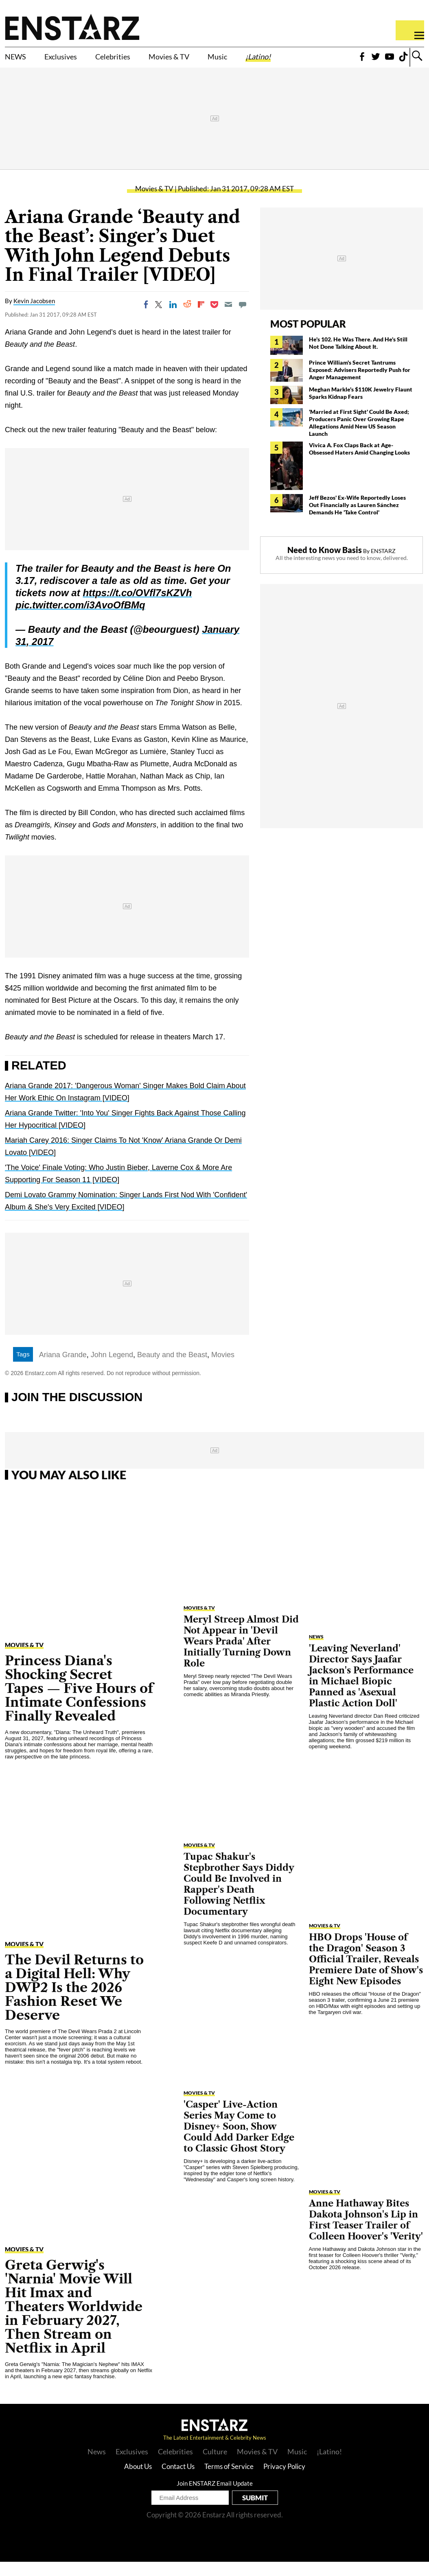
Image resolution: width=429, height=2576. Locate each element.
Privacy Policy (284, 2480)
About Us (138, 2480)
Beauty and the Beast (172, 1369)
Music (268, 57)
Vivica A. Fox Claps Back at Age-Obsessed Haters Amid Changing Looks (359, 463)
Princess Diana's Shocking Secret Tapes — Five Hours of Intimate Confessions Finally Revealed (79, 1702)
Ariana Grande (63, 1369)
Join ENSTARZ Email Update (215, 2497)
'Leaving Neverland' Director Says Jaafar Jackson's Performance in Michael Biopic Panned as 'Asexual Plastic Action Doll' (361, 1690)
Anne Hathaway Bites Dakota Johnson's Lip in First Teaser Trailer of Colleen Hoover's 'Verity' (366, 2234)
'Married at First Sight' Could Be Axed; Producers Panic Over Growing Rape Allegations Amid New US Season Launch (359, 436)
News (316, 1651)
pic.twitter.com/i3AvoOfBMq (80, 619)
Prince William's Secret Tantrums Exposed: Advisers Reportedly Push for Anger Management (359, 384)
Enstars (72, 26)
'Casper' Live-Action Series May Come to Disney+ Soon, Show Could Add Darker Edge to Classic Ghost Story (239, 2140)
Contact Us (178, 2480)
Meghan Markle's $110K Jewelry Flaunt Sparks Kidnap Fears (360, 407)
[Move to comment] (242, 318)
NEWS (19, 57)
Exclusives (75, 57)
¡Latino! (319, 57)
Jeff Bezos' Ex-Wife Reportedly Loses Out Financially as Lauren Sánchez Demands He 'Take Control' (357, 519)
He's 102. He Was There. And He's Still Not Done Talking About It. (358, 357)
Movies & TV (206, 62)
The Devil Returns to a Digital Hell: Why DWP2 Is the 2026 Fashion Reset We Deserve (74, 2001)
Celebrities (141, 57)
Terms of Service (229, 2480)
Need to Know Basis (324, 564)
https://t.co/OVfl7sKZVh (137, 606)
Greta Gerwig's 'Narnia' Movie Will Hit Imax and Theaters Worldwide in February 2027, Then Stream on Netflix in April (73, 2320)
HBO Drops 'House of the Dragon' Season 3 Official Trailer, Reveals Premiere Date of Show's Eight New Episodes (366, 1973)
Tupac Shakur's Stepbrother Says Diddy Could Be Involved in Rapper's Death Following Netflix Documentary (239, 1898)
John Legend (112, 1369)
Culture (215, 2465)
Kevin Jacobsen (34, 315)
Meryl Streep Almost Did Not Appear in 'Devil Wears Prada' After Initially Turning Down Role (241, 1655)
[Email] (228, 318)
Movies (222, 1369)
